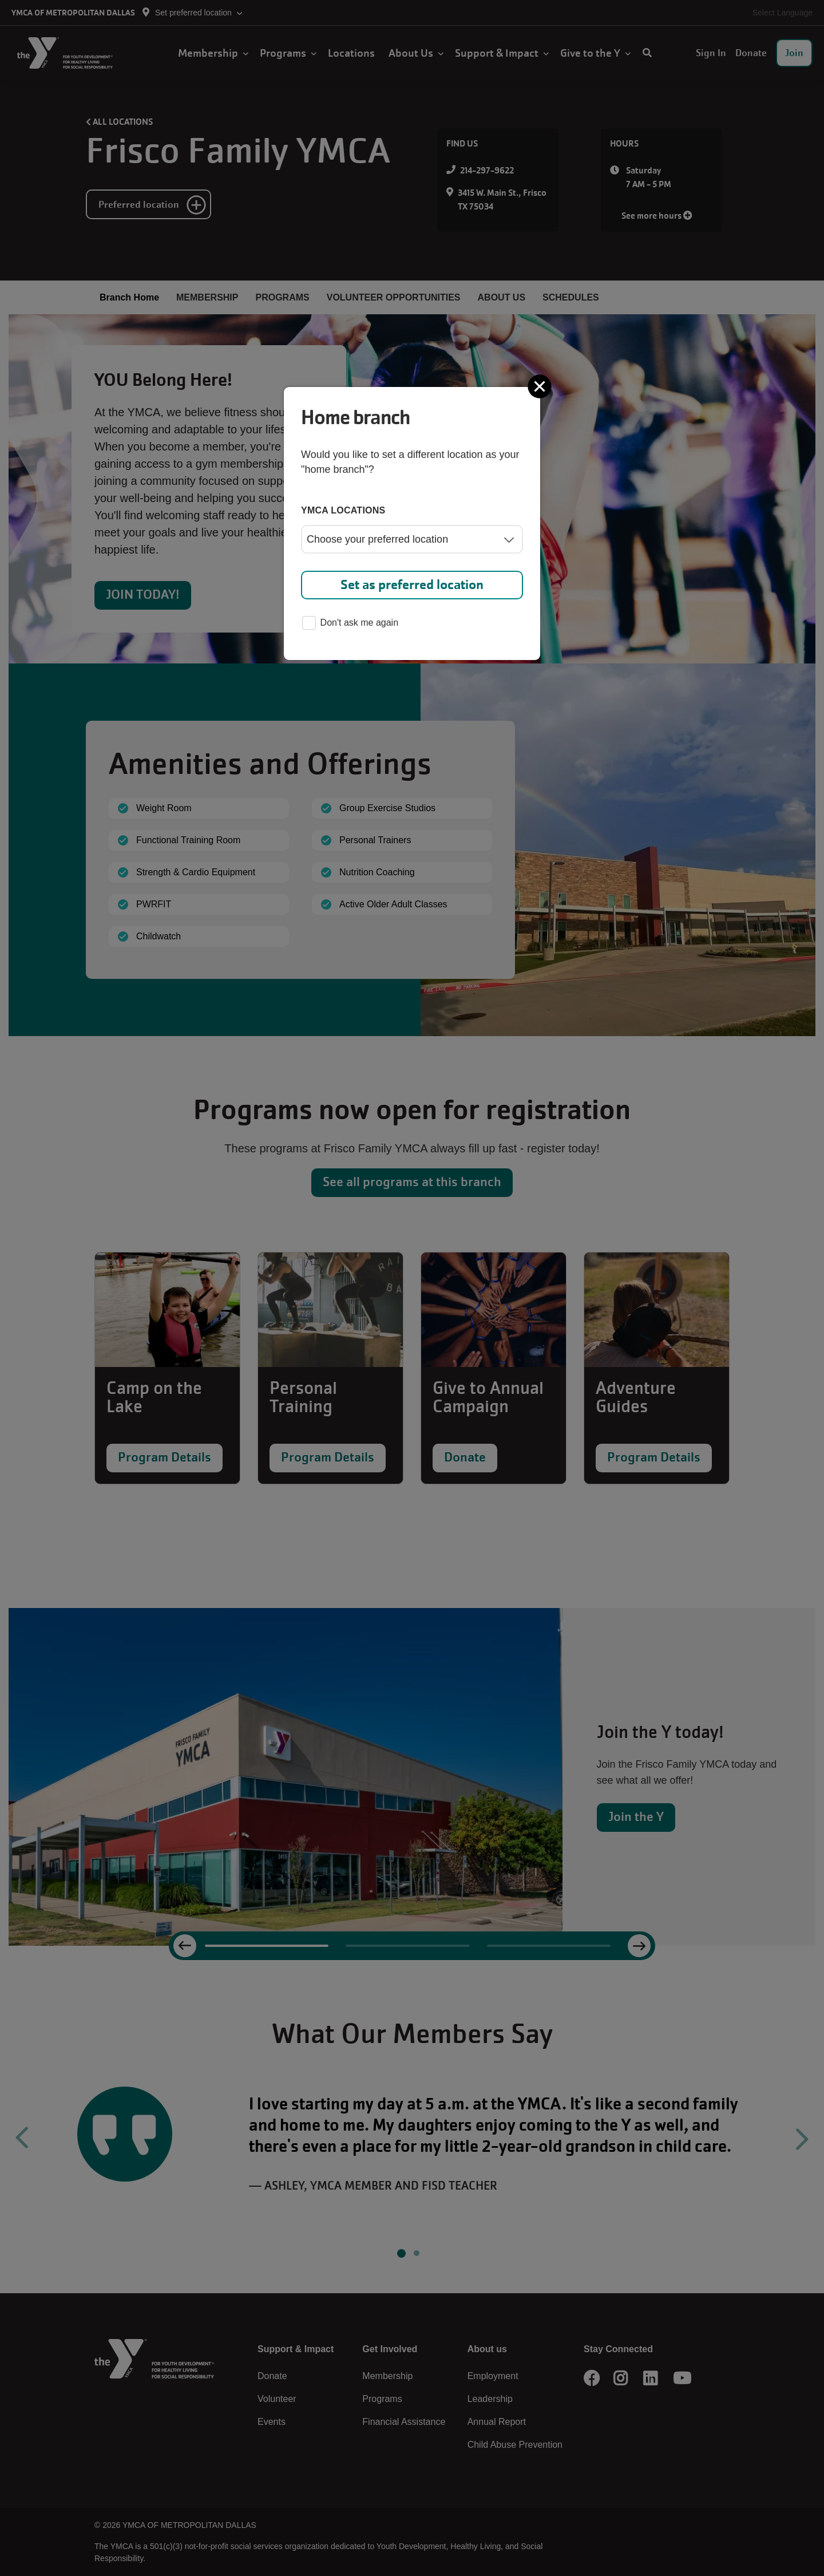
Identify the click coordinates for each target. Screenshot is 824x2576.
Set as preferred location (412, 584)
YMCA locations (343, 510)
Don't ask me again (350, 624)
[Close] (541, 386)
